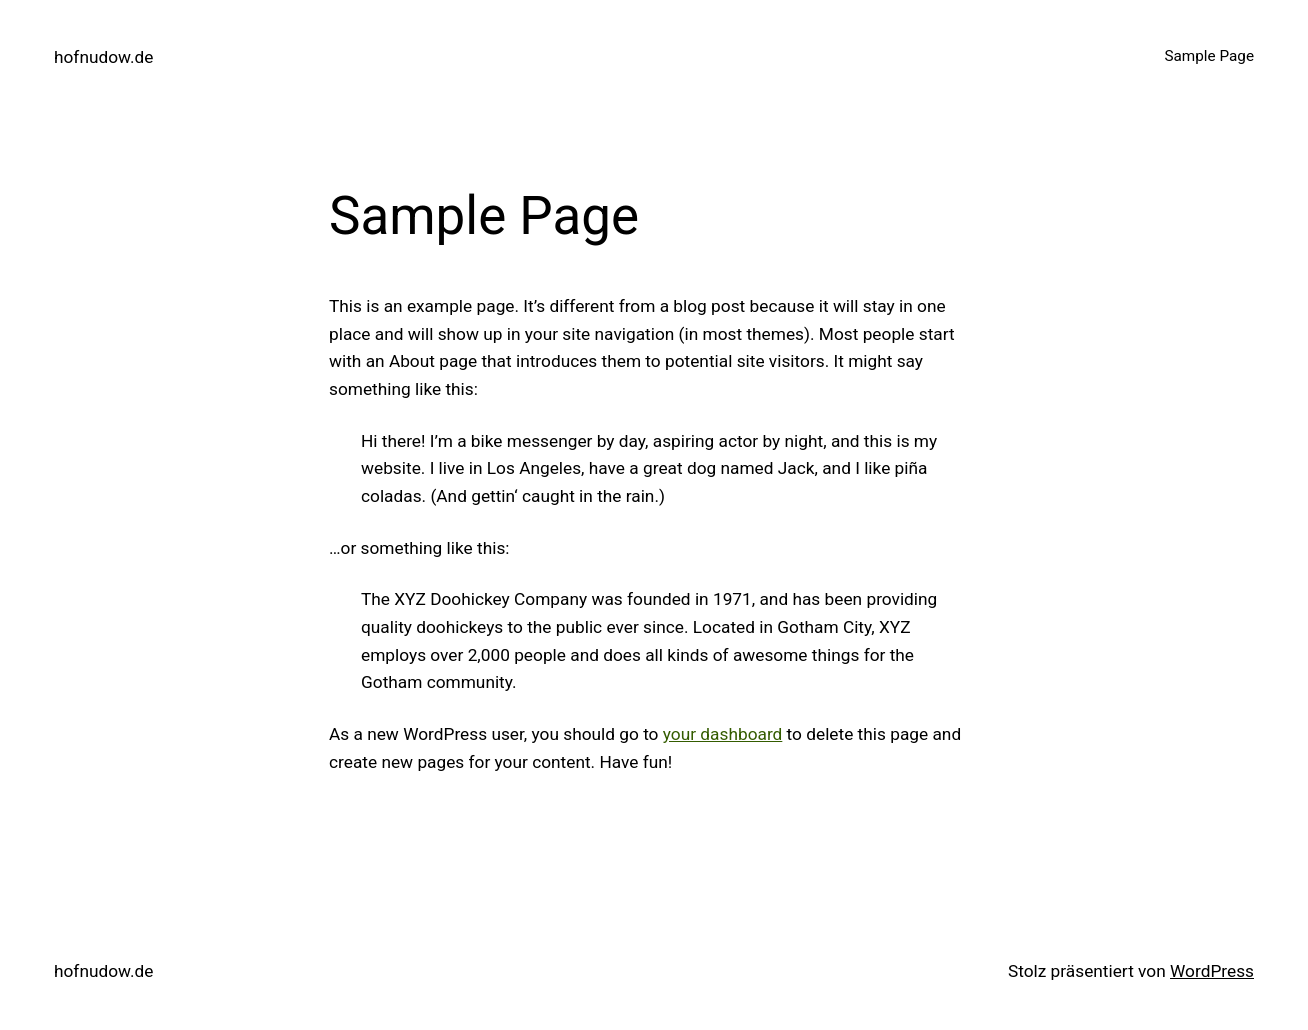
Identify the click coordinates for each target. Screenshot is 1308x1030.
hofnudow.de (103, 57)
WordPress (1212, 971)
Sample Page (1209, 56)
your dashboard (723, 734)
